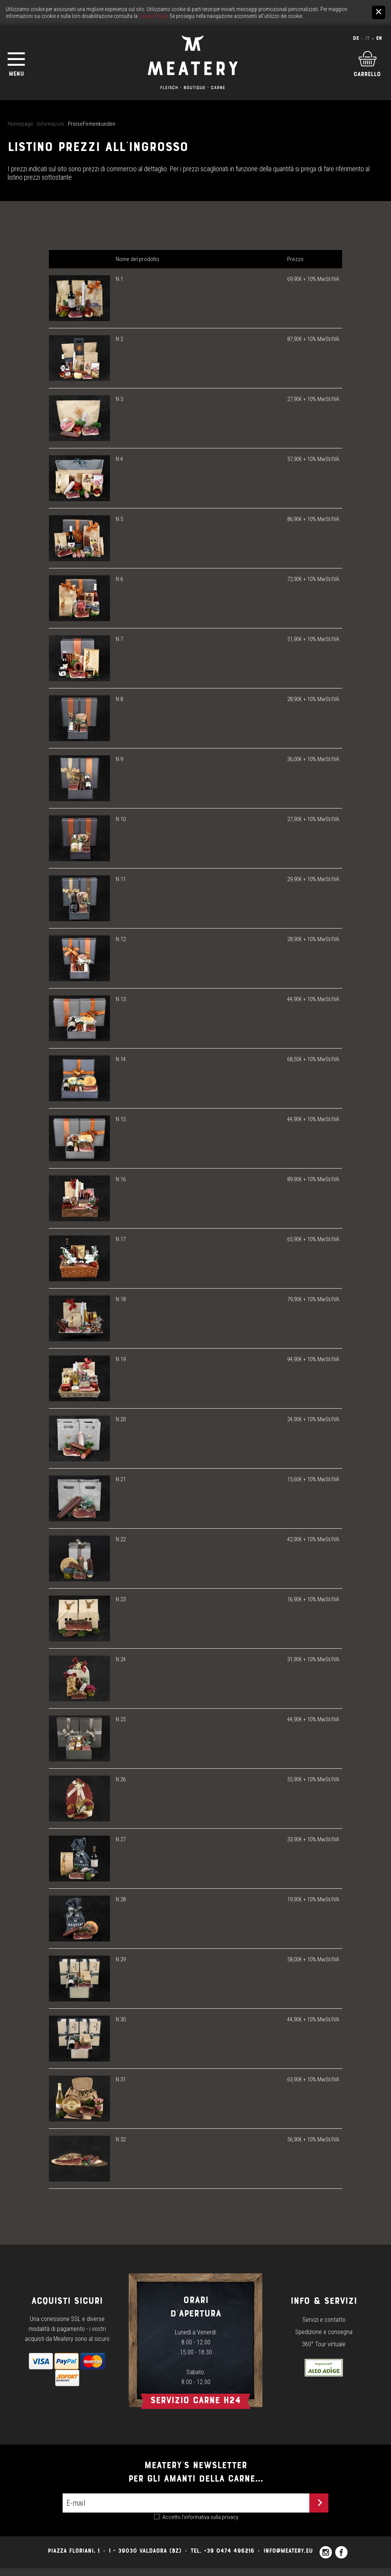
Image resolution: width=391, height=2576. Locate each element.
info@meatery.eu (288, 2550)
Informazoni (50, 123)
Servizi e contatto (324, 2319)
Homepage (20, 123)
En (379, 38)
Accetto (200, 2517)
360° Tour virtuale (324, 2344)
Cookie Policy (153, 16)
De (356, 38)
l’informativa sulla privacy (210, 2517)
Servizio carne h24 (195, 2400)
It (367, 38)
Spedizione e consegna (323, 2332)
